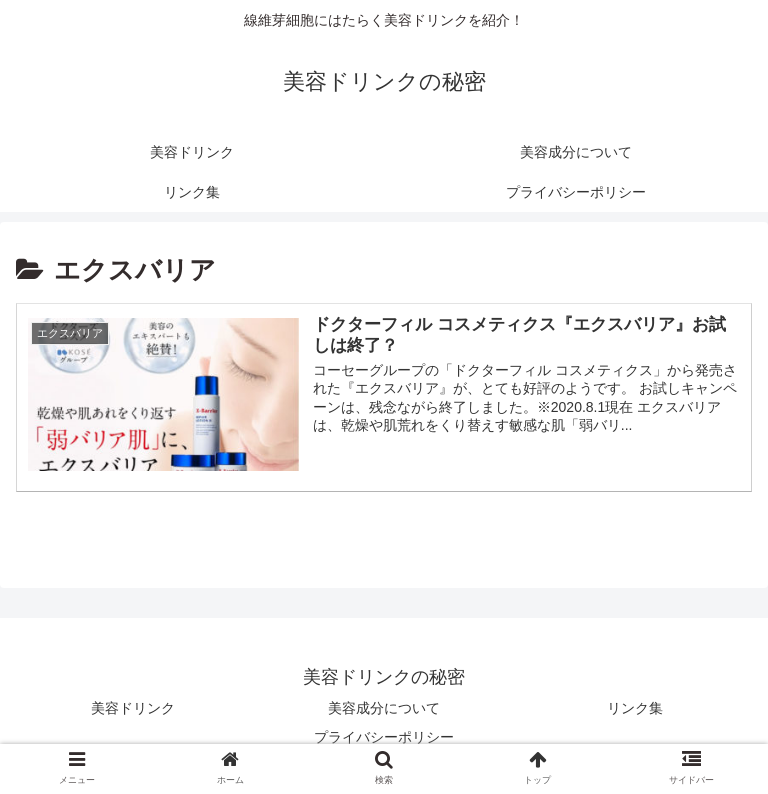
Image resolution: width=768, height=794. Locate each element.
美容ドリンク (133, 708)
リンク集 (635, 708)
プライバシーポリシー (384, 737)
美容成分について (384, 708)
